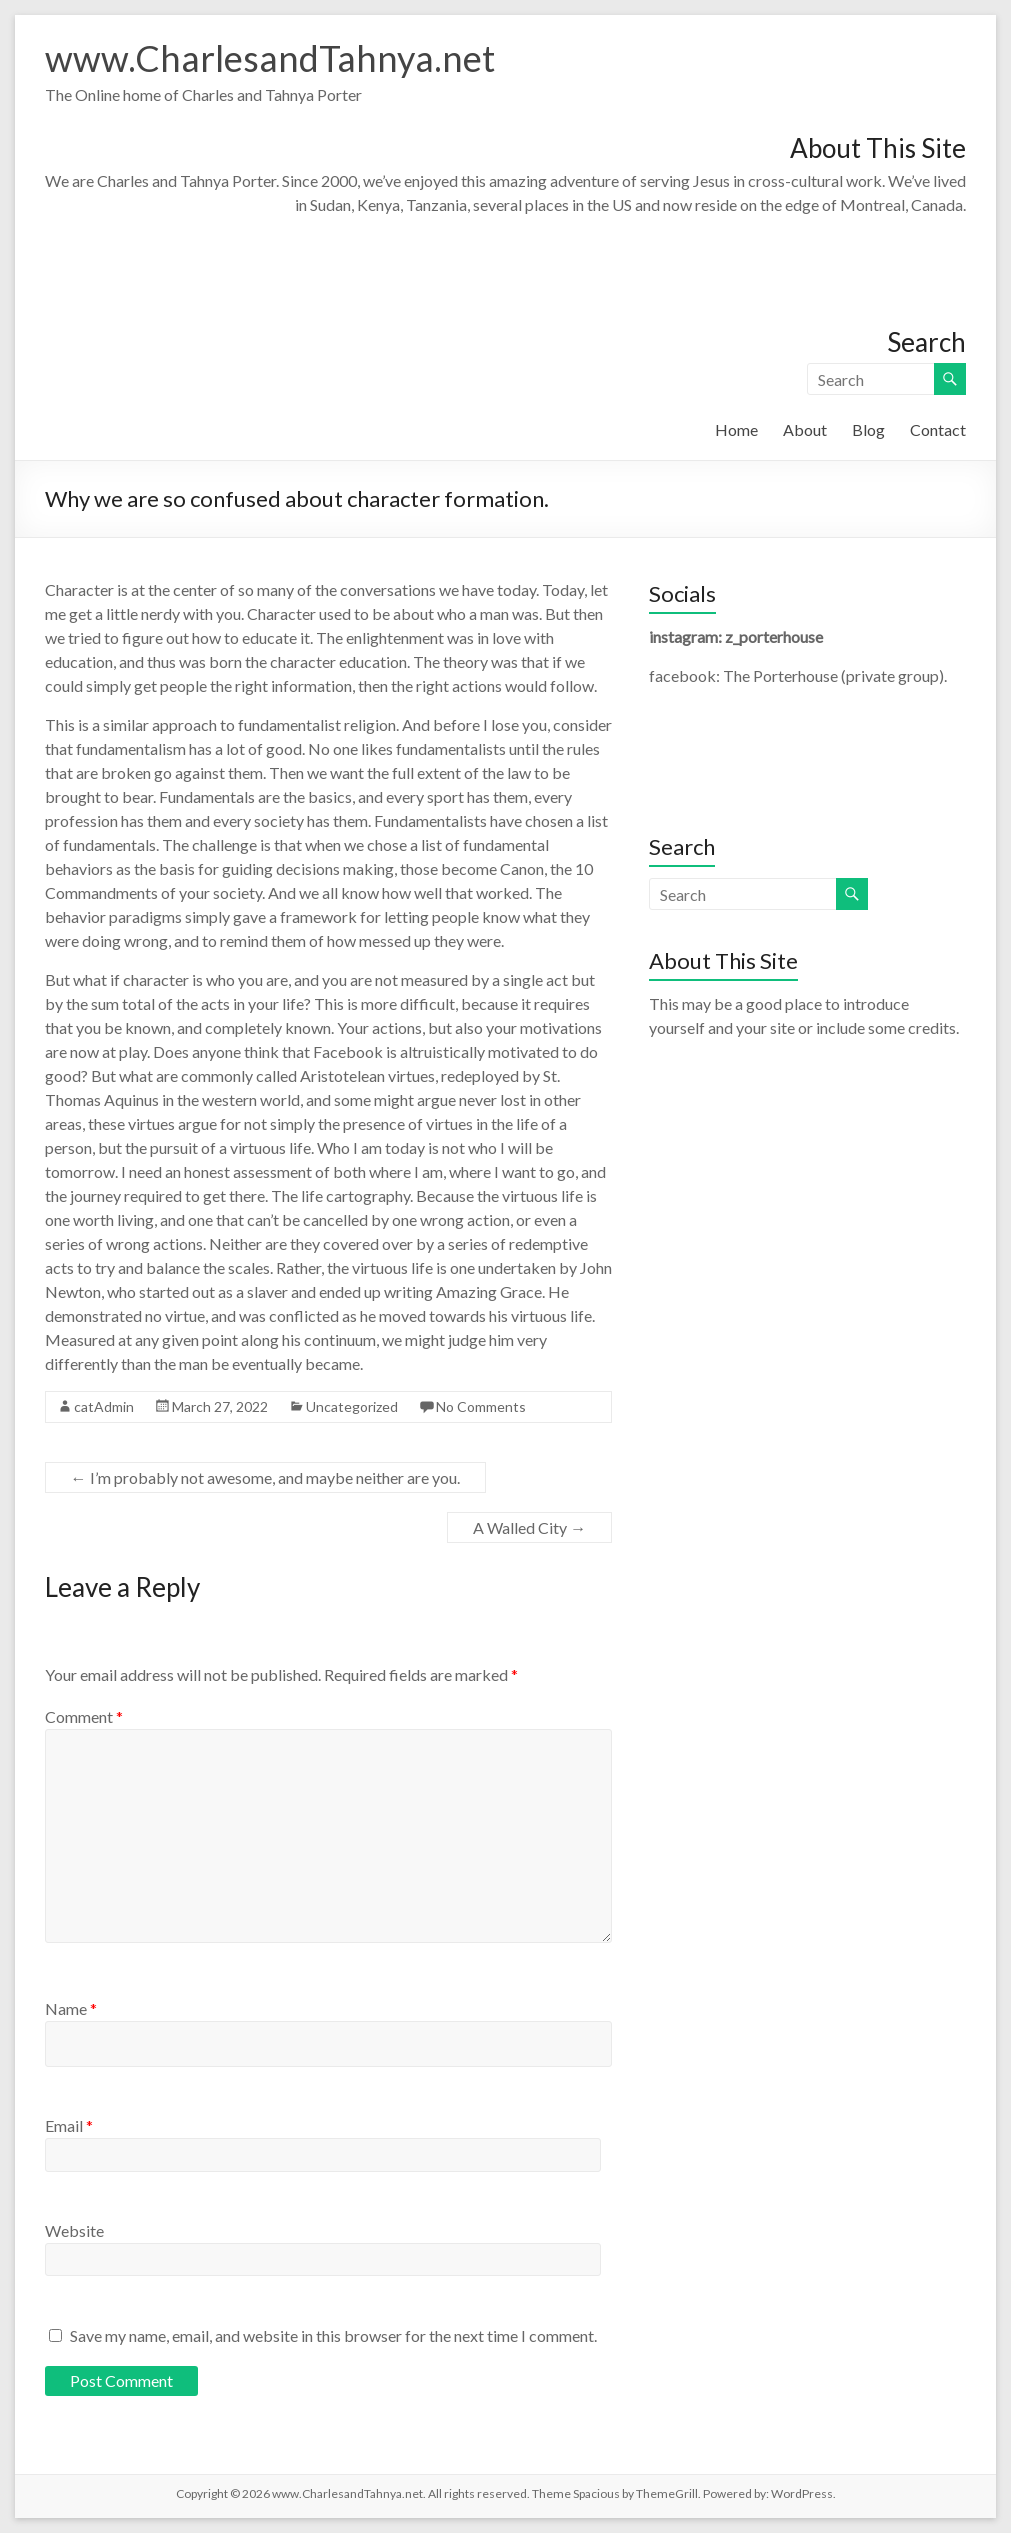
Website (74, 2230)
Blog (868, 429)
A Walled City (529, 1527)
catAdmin (104, 1406)
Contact (938, 429)
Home (736, 429)
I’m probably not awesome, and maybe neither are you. (265, 1477)
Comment (84, 1716)
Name (71, 2008)
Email (69, 2125)
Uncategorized (352, 1406)
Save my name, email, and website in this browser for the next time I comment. (333, 2335)
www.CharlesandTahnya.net (270, 58)
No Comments (481, 1406)
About (805, 429)
